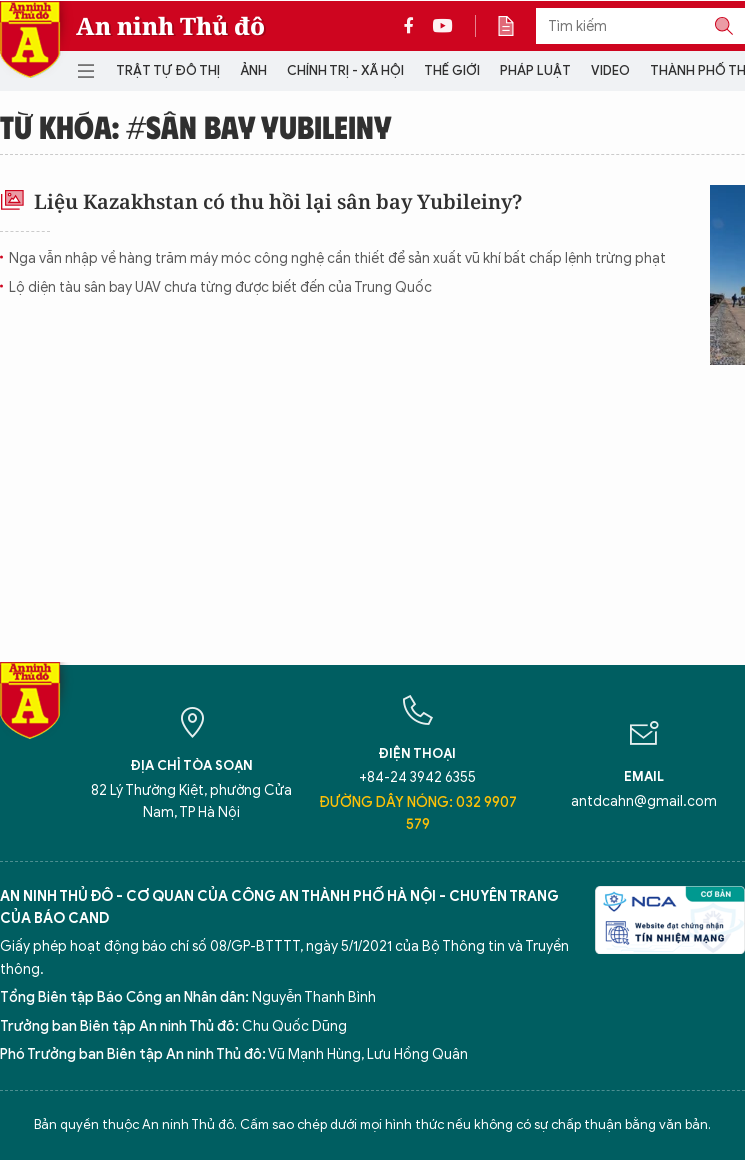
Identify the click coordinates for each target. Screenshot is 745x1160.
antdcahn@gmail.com (644, 801)
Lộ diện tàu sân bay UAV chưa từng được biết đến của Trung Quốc (220, 287)
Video (610, 70)
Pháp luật (535, 70)
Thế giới (452, 70)
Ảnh (253, 70)
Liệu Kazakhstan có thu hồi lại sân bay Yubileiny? (261, 201)
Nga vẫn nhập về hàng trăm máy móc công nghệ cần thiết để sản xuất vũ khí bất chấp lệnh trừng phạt (337, 258)
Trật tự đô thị (168, 70)
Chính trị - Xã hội (345, 70)
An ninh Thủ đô (170, 26)
